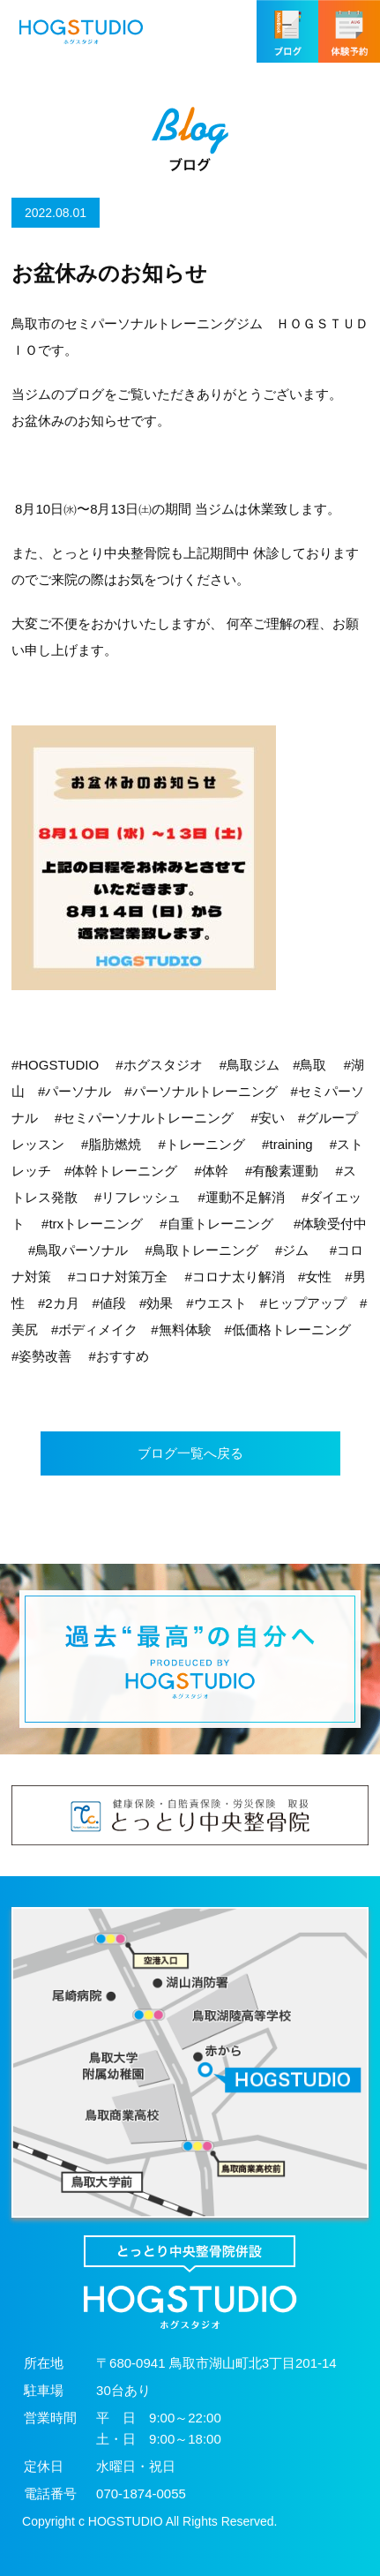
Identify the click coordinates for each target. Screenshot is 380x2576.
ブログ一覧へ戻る (190, 1453)
